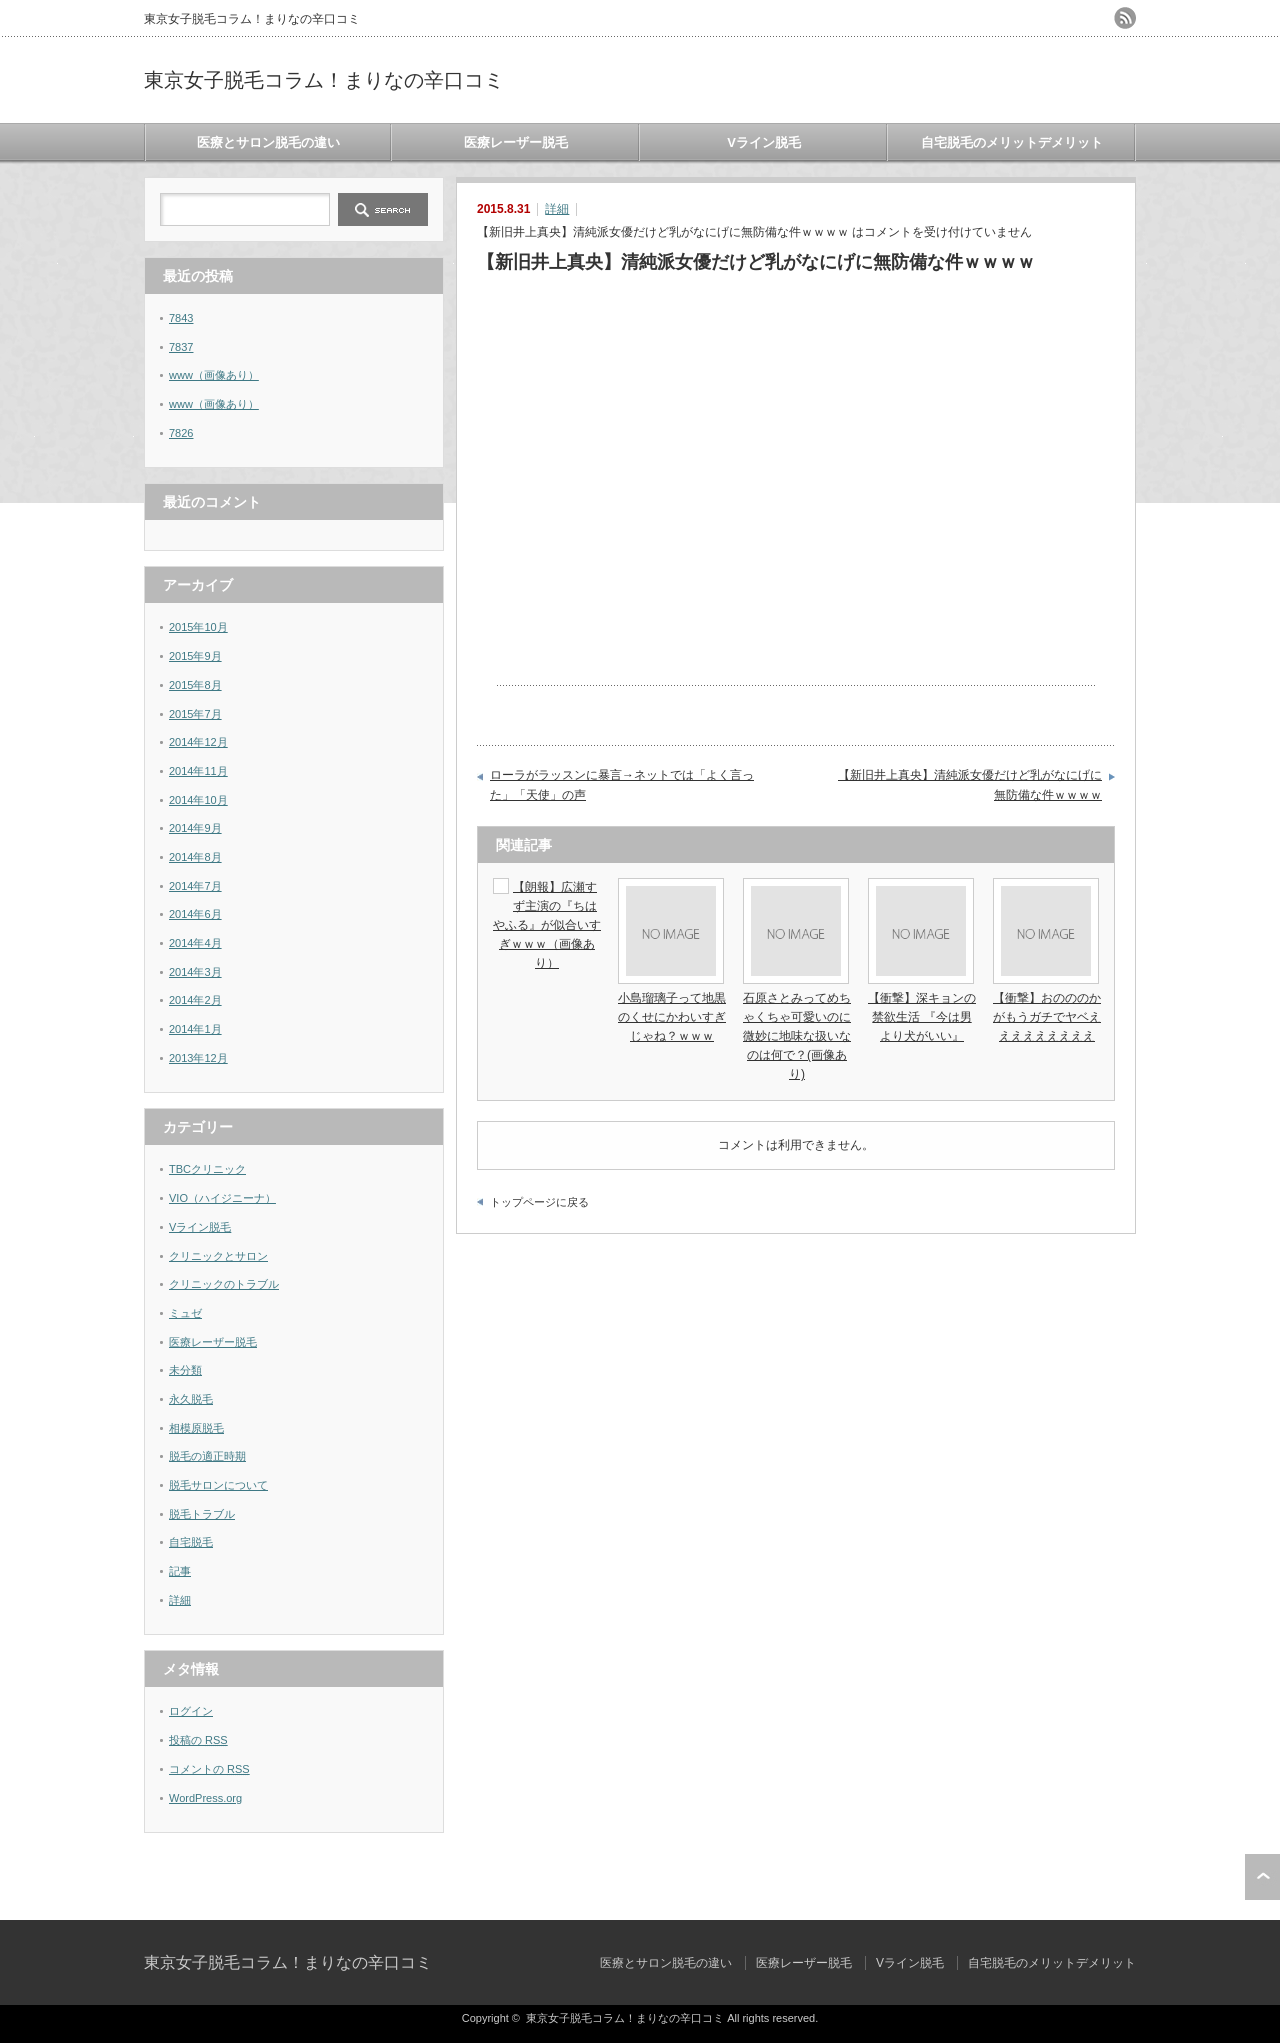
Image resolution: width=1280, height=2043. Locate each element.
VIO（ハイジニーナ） (222, 1198)
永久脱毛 (191, 1399)
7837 (181, 347)
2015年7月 (195, 714)
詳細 (557, 209)
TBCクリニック (207, 1169)
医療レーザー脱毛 (516, 142)
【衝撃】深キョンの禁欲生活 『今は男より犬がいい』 (922, 1017)
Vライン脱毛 (764, 142)
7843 (181, 318)
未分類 (185, 1370)
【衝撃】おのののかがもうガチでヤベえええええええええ (1047, 1017)
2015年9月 (195, 656)
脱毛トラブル (202, 1514)
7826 (181, 433)
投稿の (198, 1740)
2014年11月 (198, 771)
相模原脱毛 (196, 1428)
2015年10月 (198, 627)
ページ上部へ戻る (1262, 1877)
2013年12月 (198, 1058)
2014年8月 (195, 857)
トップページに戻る (539, 1202)
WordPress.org (205, 1798)
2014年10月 (198, 800)
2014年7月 (195, 886)
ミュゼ (185, 1313)
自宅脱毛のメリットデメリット (1012, 142)
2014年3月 (195, 972)
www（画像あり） (214, 375)
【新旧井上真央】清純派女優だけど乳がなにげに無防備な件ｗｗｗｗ (970, 785)
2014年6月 (195, 914)
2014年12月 (198, 742)
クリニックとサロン (218, 1256)
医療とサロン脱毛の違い (268, 142)
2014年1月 (195, 1029)
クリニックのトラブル (224, 1284)
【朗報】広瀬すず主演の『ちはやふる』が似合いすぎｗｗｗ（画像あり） (547, 925)
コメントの (209, 1769)
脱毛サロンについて (218, 1485)
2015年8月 (195, 685)
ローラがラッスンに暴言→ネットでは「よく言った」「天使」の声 (622, 785)
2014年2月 (195, 1000)
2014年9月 (195, 828)
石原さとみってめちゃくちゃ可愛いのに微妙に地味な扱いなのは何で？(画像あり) (797, 1036)
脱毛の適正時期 (207, 1456)
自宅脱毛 (191, 1542)
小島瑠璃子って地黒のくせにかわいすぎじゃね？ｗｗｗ (672, 1017)
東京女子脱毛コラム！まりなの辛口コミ (324, 80)
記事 (180, 1571)
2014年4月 (195, 943)
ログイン (191, 1711)
